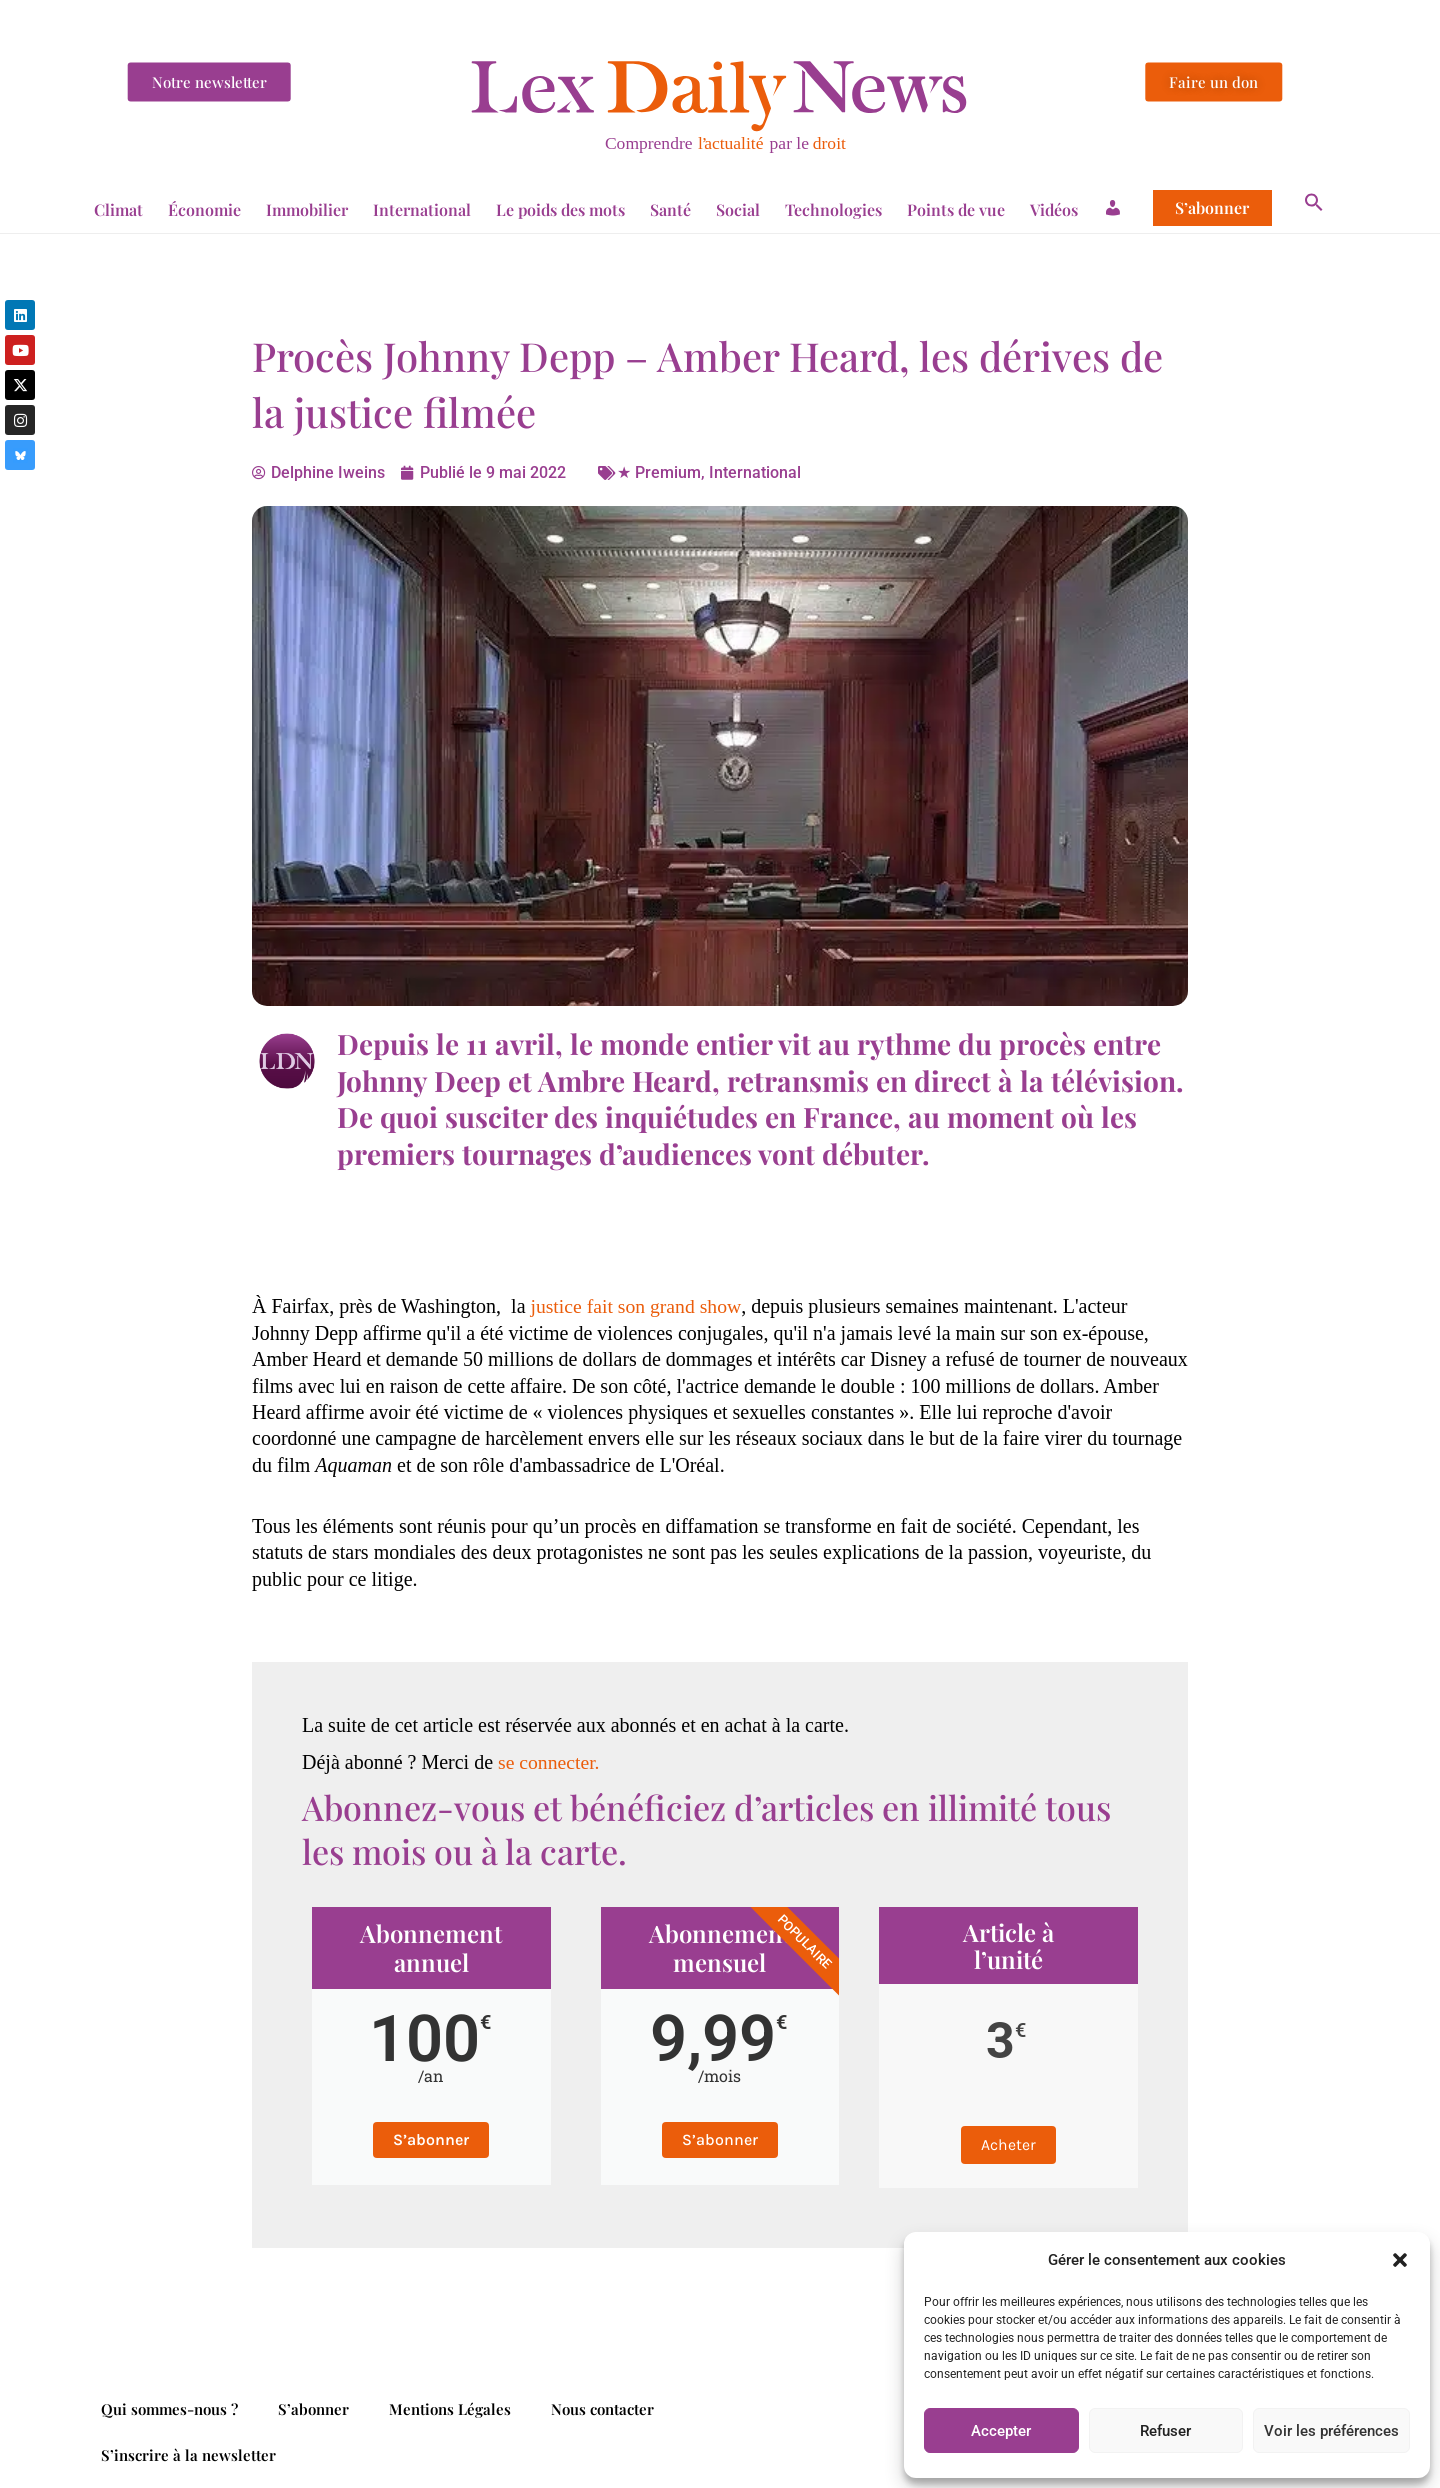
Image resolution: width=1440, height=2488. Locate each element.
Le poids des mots (560, 209)
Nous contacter (602, 2409)
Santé (670, 209)
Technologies (833, 209)
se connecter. (549, 1762)
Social (738, 209)
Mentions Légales (450, 2409)
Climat (118, 209)
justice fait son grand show (635, 1306)
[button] (1400, 2260)
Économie (204, 209)
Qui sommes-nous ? (169, 2409)
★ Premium (659, 472)
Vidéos (1054, 209)
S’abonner (1212, 208)
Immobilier (307, 209)
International (422, 209)
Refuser (1165, 2431)
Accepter (1001, 2431)
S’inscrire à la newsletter (188, 2455)
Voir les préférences (1331, 2431)
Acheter (1008, 2144)
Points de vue (956, 209)
